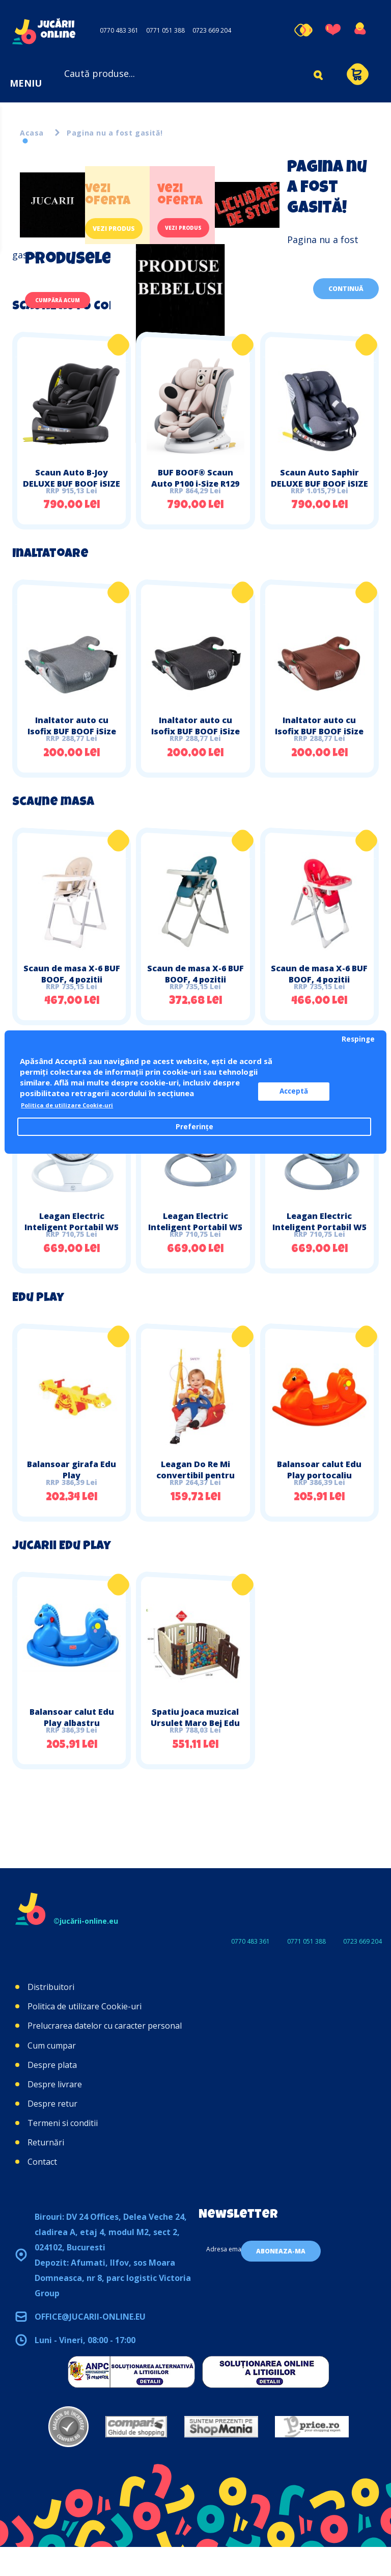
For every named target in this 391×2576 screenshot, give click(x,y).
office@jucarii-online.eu (90, 2345)
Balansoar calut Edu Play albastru (72, 1745)
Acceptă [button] (312, 1091)
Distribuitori (50, 2016)
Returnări (45, 2171)
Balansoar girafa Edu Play (71, 1492)
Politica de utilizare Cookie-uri (84, 2035)
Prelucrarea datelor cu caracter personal (104, 2054)
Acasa (32, 133)
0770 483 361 (119, 30)
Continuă (346, 288)
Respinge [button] (358, 1039)
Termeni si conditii (62, 2152)
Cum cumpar (51, 2074)
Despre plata (52, 2093)
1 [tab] (25, 141)
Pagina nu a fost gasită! (114, 133)
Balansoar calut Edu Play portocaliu (319, 1492)
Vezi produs (121, 228)
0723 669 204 (211, 30)
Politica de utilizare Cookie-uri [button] (79, 1105)
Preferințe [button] (194, 1127)
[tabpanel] (150, 300)
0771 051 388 (165, 30)
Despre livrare (54, 2113)
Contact (42, 2190)
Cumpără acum (66, 302)
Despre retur (52, 2132)
